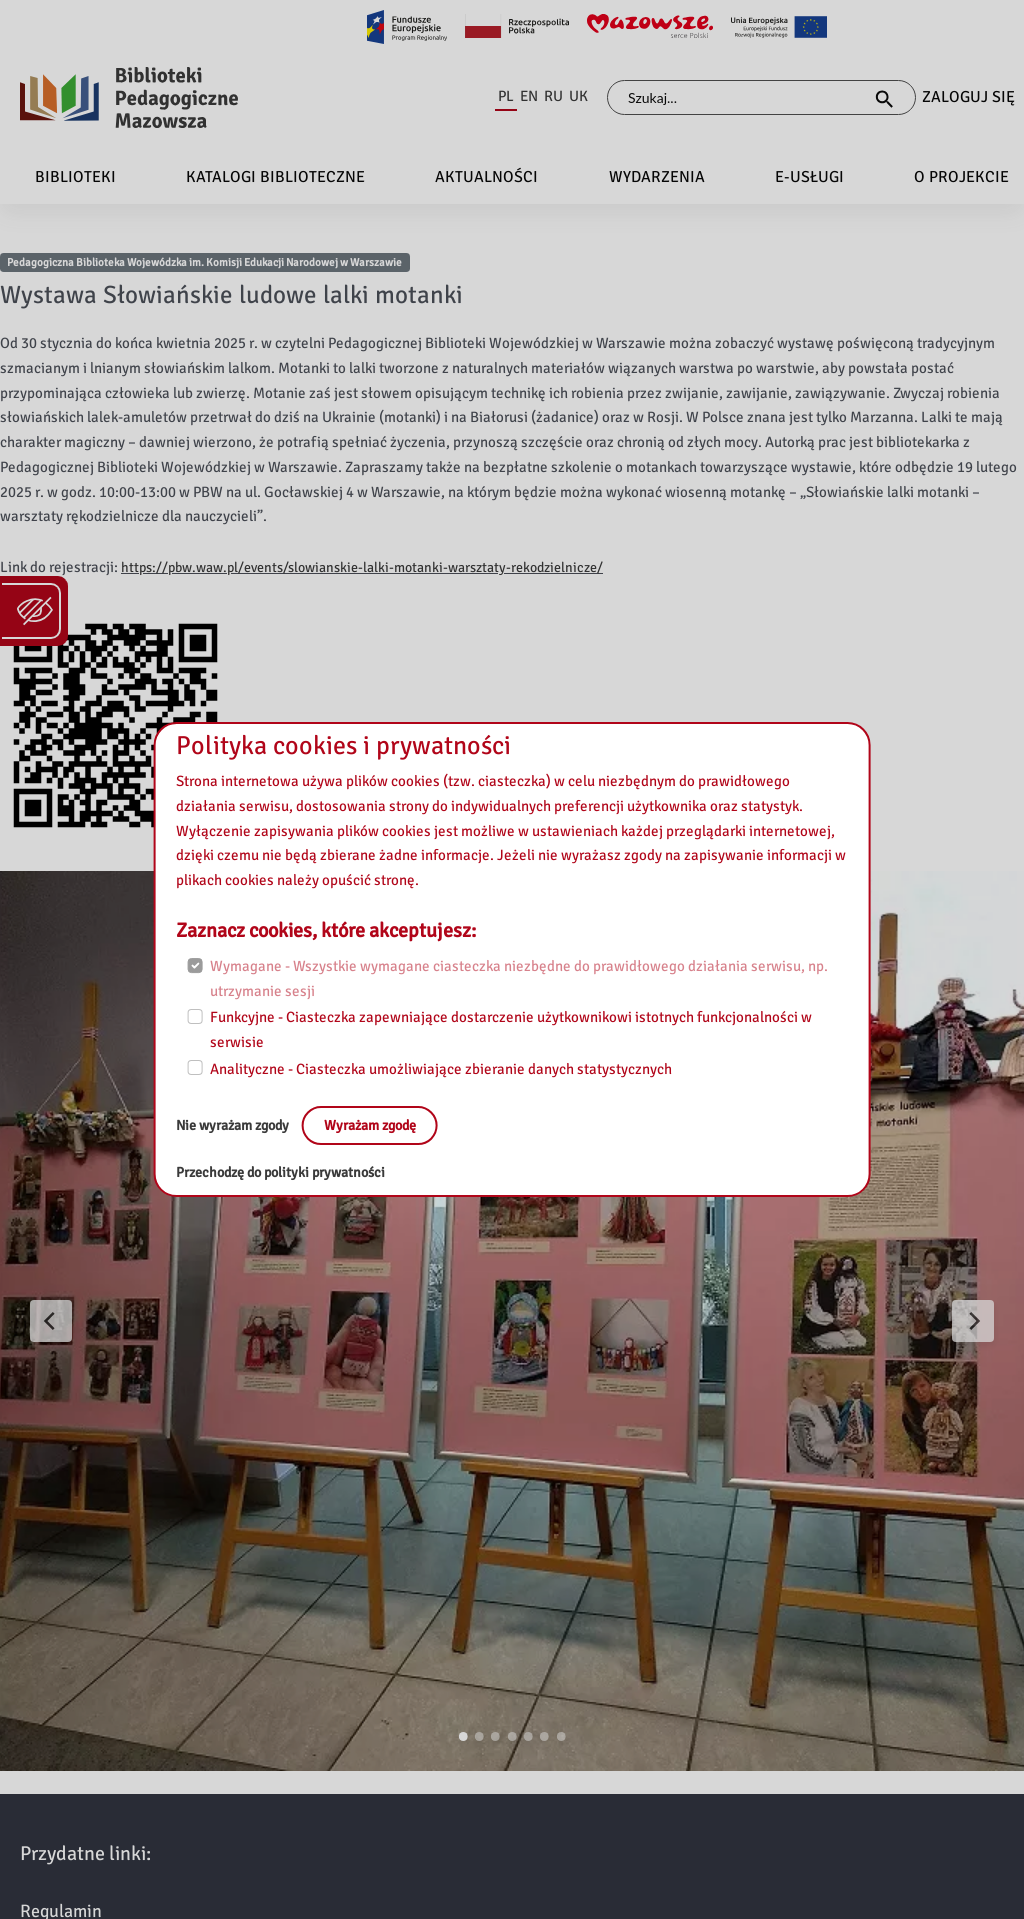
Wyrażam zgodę (386, 1125)
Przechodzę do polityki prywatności (288, 1172)
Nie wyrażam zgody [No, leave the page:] (239, 1125)
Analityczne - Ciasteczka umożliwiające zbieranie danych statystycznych (441, 1068)
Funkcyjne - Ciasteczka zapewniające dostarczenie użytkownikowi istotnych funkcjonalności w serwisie (511, 1029)
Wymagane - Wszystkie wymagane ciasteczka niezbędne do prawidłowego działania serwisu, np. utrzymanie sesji (519, 978)
